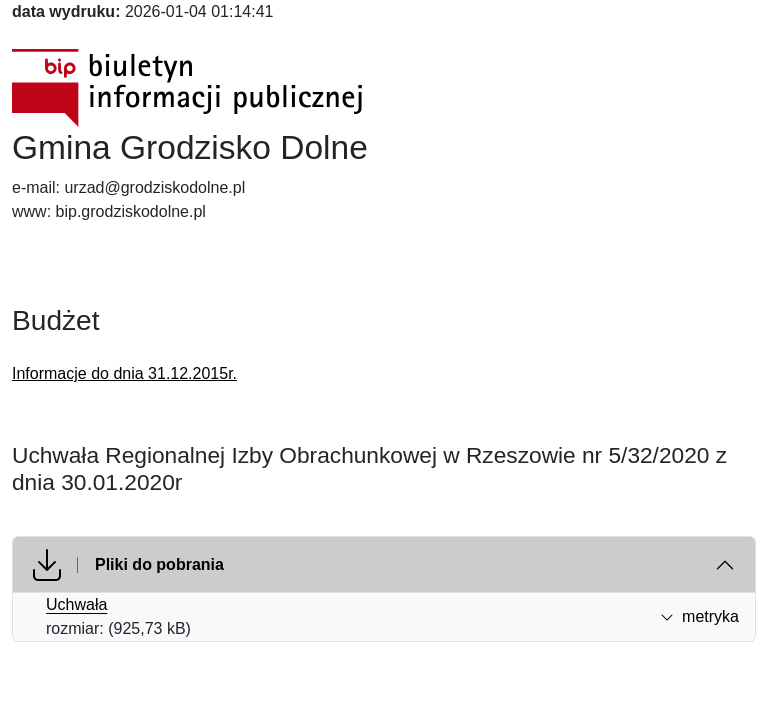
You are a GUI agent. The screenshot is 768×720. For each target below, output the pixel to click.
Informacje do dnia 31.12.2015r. (124, 373)
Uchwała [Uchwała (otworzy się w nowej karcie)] (76, 604)
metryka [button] (699, 616)
